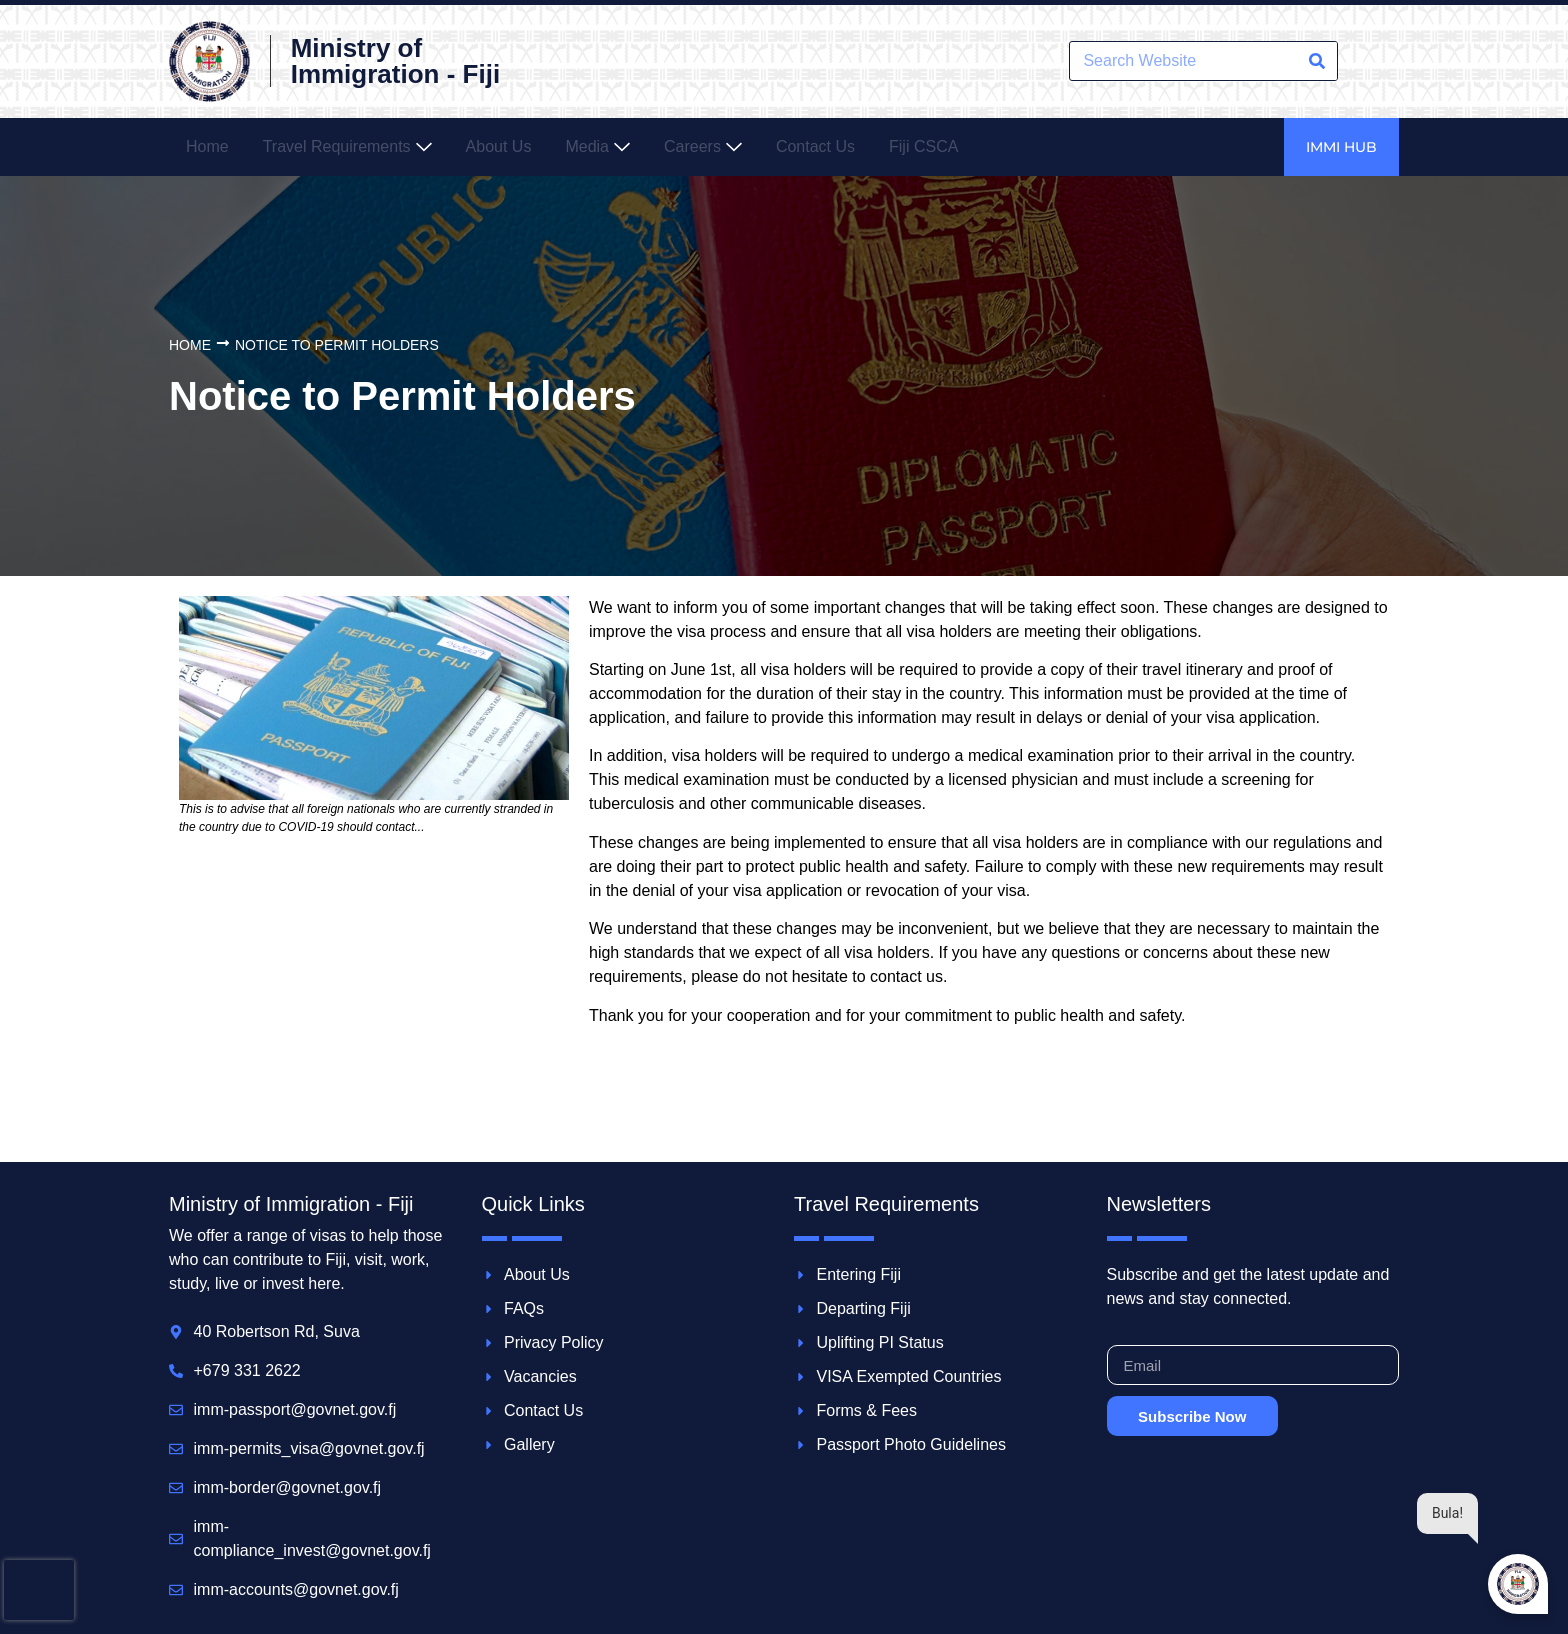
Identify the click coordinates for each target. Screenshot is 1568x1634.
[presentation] (39, 1590)
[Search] (1317, 61)
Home (190, 345)
